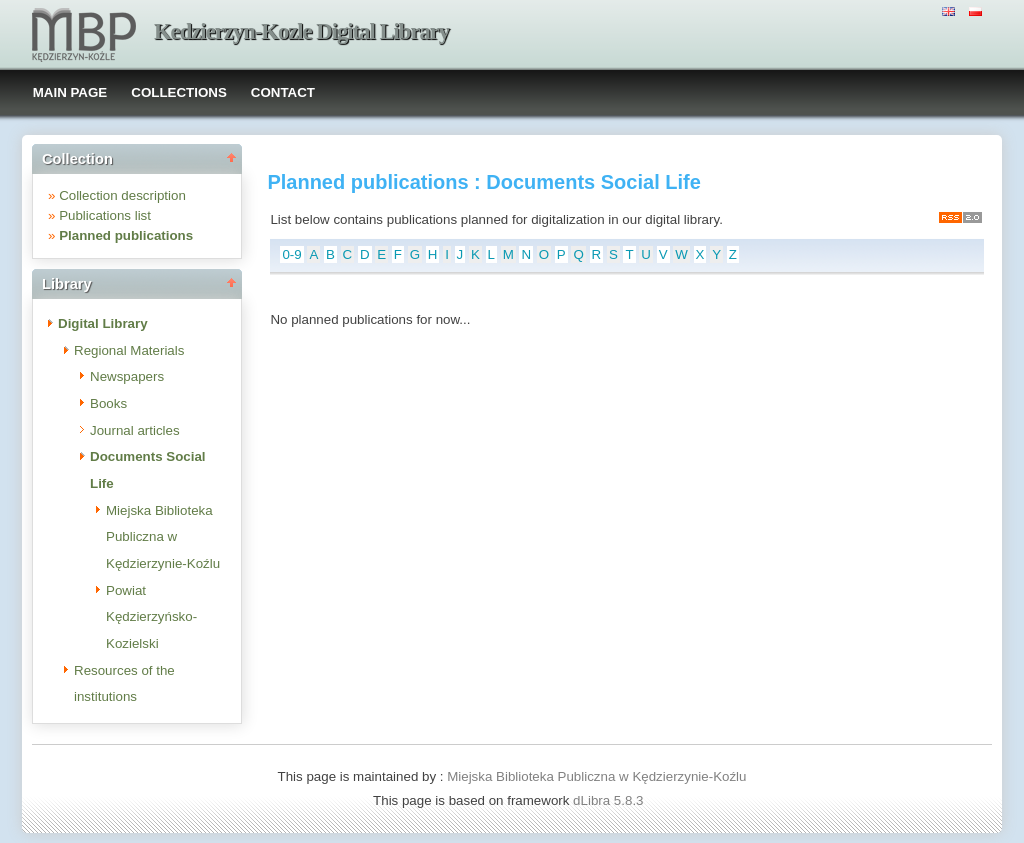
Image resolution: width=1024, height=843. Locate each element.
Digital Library (103, 323)
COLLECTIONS (179, 92)
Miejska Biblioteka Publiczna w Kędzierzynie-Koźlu (163, 537)
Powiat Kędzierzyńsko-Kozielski (151, 617)
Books (108, 403)
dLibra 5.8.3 (610, 800)
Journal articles (135, 430)
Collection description (122, 195)
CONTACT (283, 92)
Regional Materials (129, 350)
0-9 (291, 254)
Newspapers (127, 376)
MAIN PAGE (70, 92)
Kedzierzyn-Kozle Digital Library (301, 31)
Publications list (105, 215)
